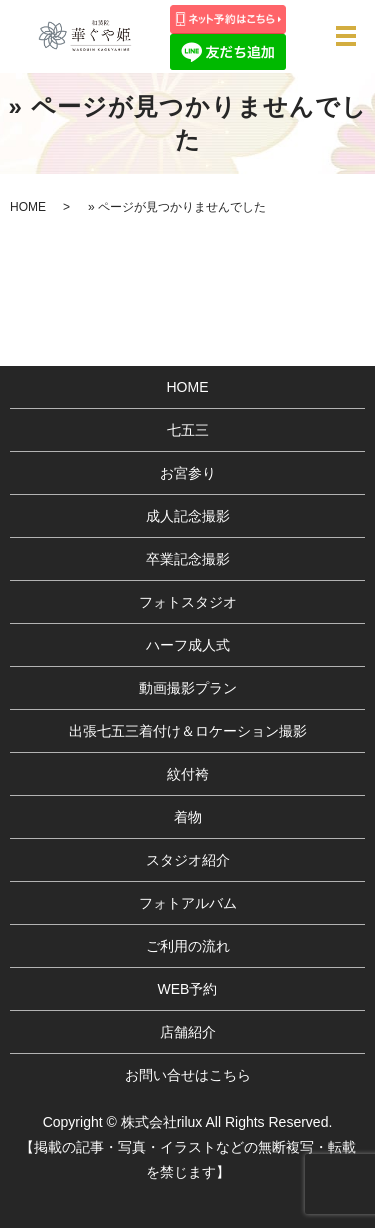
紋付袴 (188, 774)
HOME (28, 207)
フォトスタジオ (188, 602)
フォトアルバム (188, 903)
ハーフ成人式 (188, 645)
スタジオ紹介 (188, 860)
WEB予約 (188, 989)
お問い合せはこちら (188, 1075)
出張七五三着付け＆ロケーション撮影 (188, 731)
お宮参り (188, 473)
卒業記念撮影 (188, 559)
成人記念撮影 (188, 516)
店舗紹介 (188, 1032)
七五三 (188, 430)
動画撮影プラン (188, 688)
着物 (188, 817)
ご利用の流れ (188, 946)
